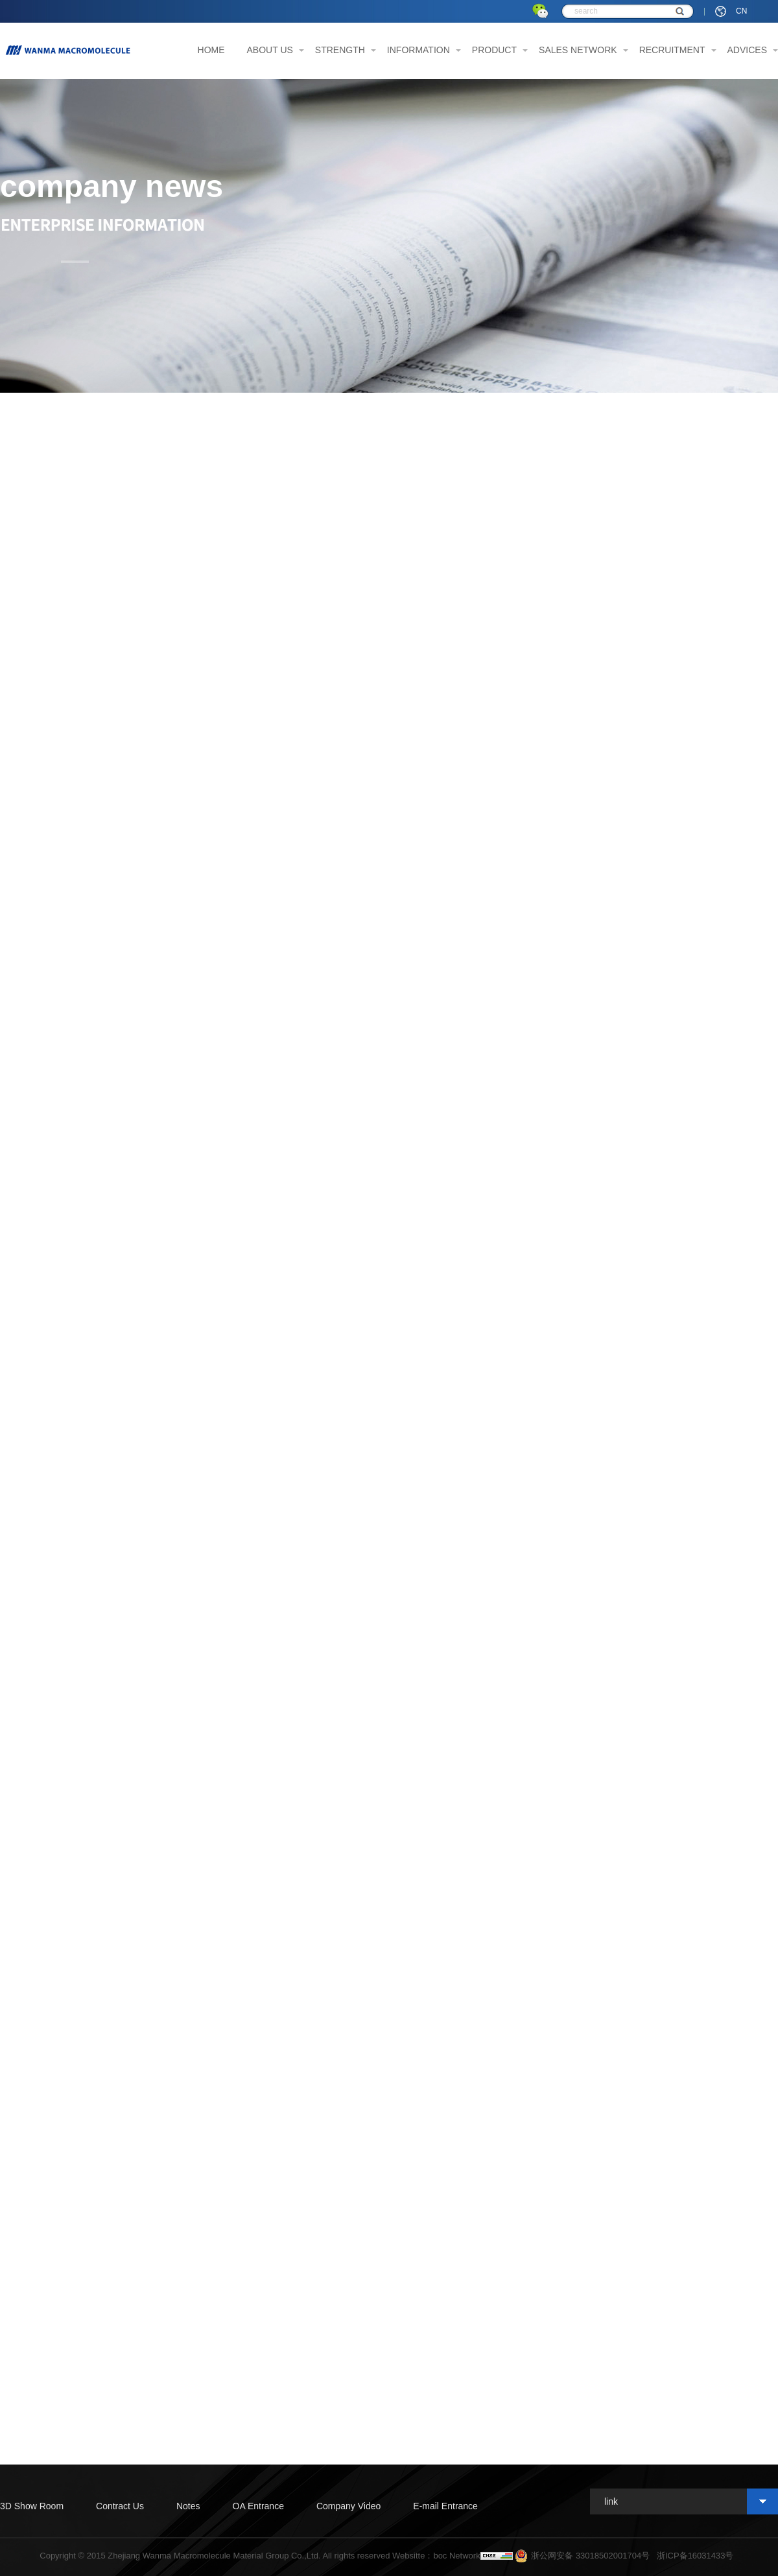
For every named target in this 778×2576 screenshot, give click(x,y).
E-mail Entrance (445, 2506)
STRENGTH (340, 50)
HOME (211, 50)
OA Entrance (258, 2506)
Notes (188, 2506)
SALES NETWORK (578, 50)
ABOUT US (270, 50)
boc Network (456, 2555)
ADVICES (747, 50)
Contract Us (120, 2506)
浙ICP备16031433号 (695, 2555)
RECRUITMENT (672, 50)
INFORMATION (418, 50)
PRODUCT (494, 50)
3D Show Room (32, 2506)
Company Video (348, 2506)
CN (741, 11)
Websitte (408, 2555)
